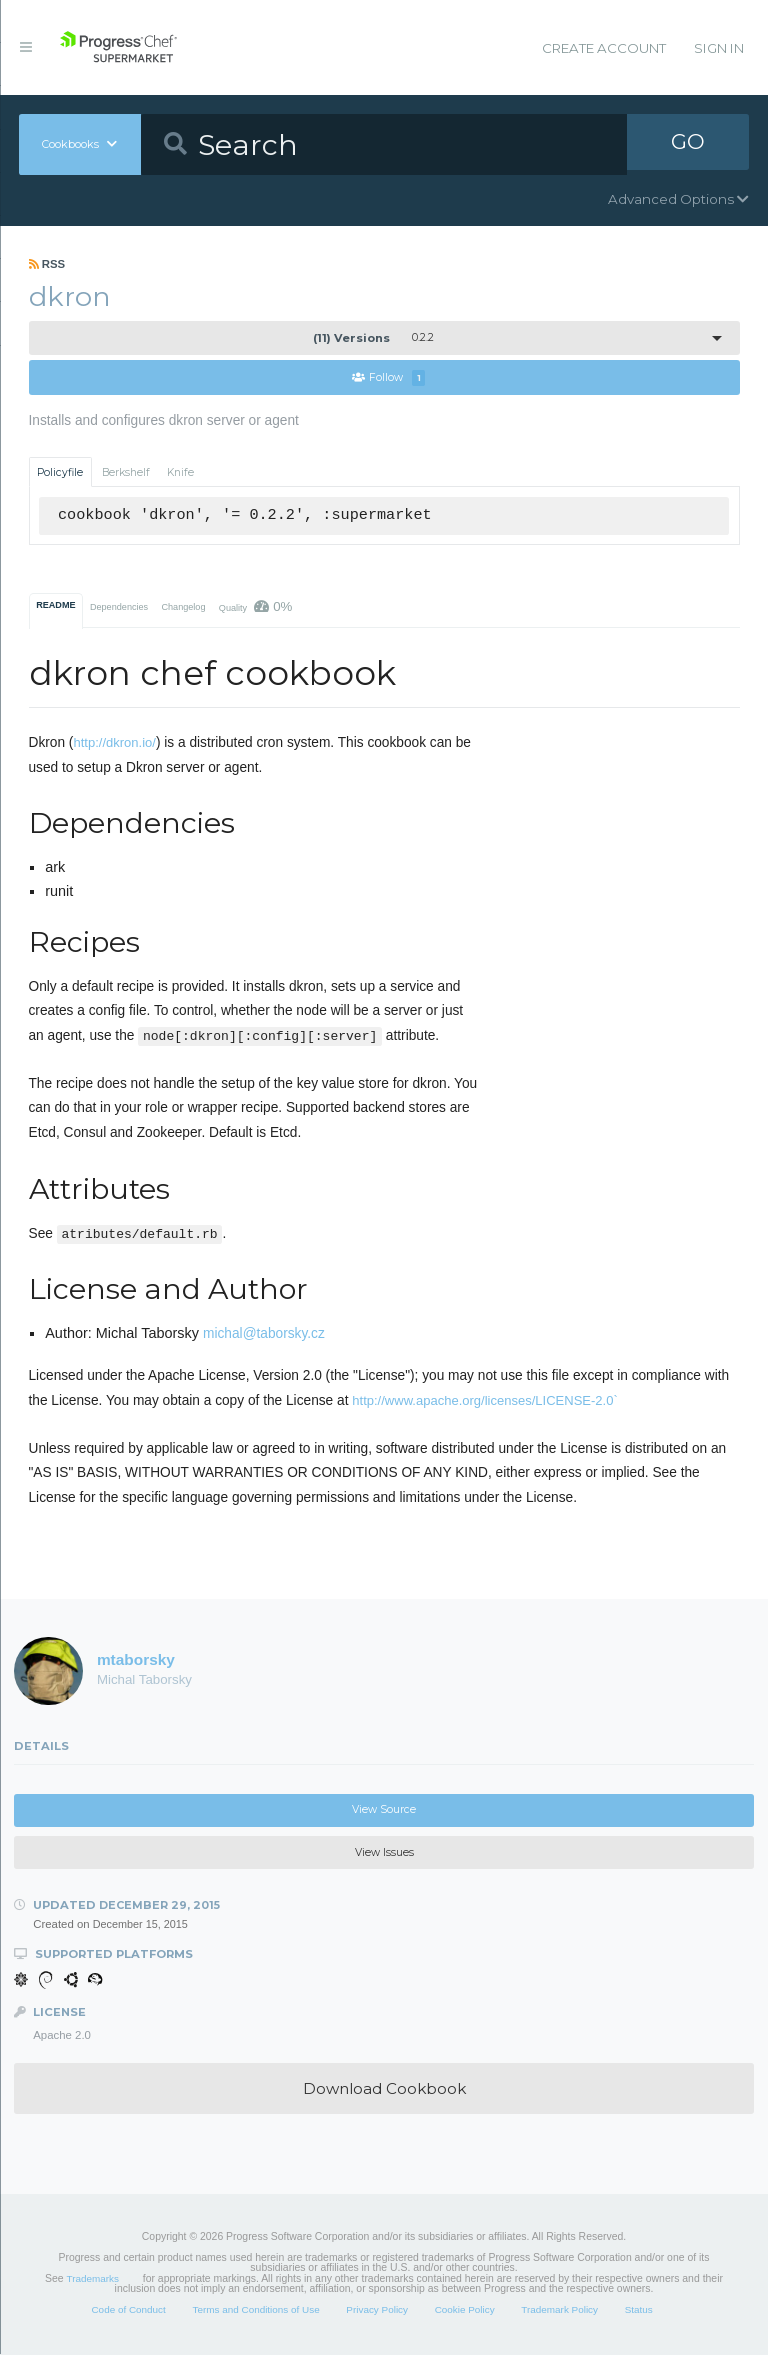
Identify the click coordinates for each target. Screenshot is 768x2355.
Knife (180, 472)
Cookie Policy (465, 2310)
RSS (47, 264)
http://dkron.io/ (114, 743)
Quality (256, 607)
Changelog (183, 608)
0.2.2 (373, 338)
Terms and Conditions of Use (255, 2310)
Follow (389, 378)
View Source (384, 1810)
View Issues (384, 1853)
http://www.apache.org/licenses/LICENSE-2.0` (485, 1401)
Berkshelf (126, 472)
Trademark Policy (559, 2310)
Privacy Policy (377, 2310)
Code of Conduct (128, 2310)
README (55, 606)
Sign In (719, 48)
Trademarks (93, 2279)
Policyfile (60, 472)
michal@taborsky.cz (264, 1334)
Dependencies (119, 608)
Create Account (604, 48)
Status (639, 2310)
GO (688, 144)
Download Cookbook (384, 2089)
